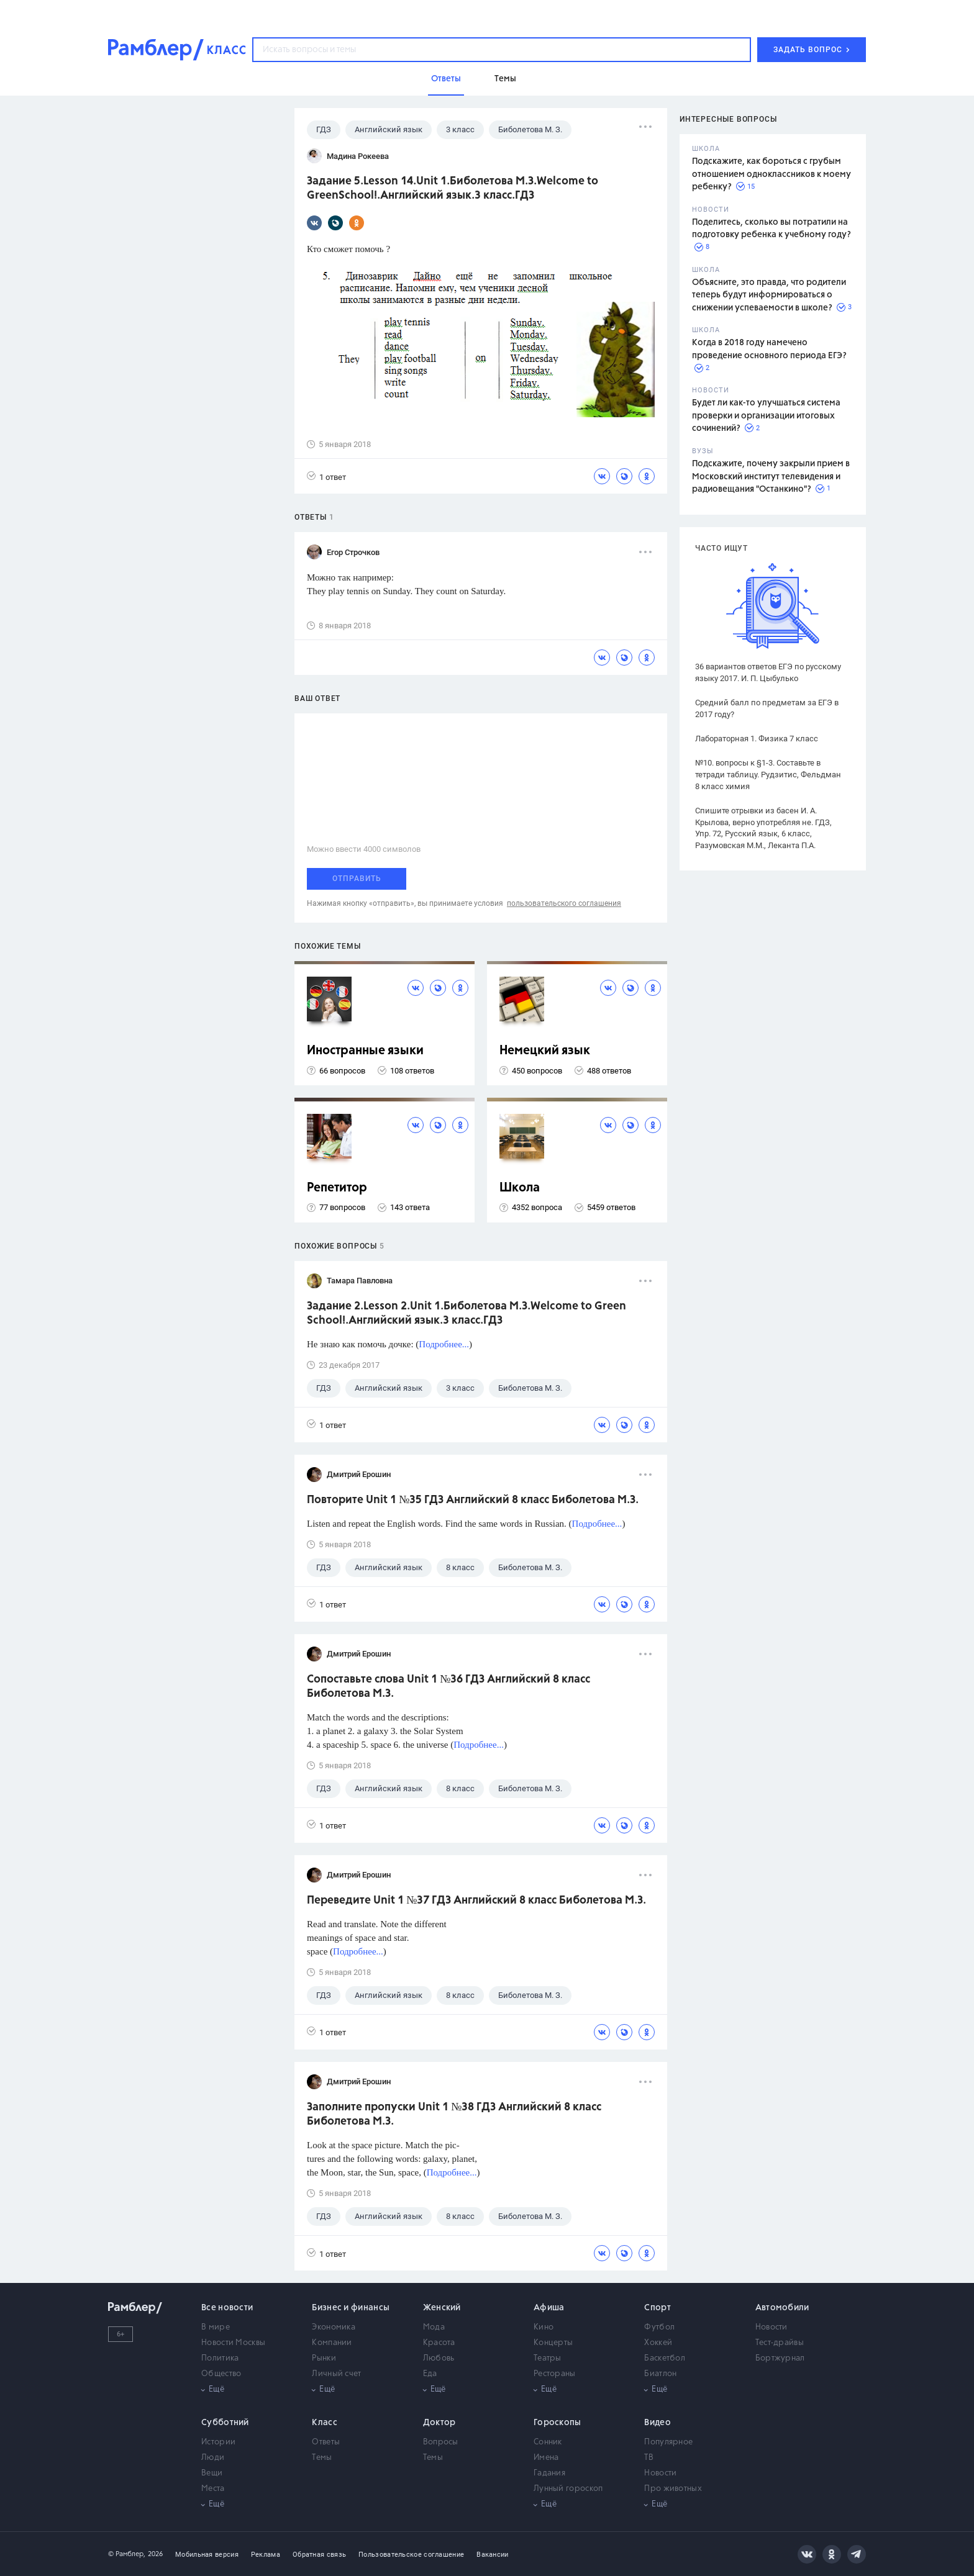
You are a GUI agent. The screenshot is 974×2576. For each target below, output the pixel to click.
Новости (771, 2327)
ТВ (648, 2458)
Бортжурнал (780, 2358)
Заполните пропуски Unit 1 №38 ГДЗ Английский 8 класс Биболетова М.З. (454, 2114)
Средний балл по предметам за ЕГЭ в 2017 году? (767, 708)
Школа (519, 1188)
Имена (546, 2458)
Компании (332, 2343)
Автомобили (782, 2307)
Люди (212, 2458)
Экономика (333, 2327)
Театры (548, 2358)
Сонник (548, 2442)
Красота (439, 2343)
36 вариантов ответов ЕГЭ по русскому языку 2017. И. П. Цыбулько (768, 672)
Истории (218, 2442)
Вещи (211, 2473)
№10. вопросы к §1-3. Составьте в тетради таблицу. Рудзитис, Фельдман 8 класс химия (768, 774)
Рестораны (555, 2374)
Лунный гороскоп (568, 2489)
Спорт (657, 2307)
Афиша (549, 2307)
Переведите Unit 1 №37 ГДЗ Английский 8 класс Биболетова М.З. (476, 1900)
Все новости (227, 2307)
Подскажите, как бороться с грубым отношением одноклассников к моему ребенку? (771, 174)
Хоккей (658, 2343)
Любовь (439, 2358)
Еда (430, 2374)
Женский (442, 2307)
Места (213, 2489)
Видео (657, 2422)
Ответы (326, 2442)
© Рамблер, (126, 2554)
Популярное (668, 2442)
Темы (322, 2458)
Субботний (225, 2422)
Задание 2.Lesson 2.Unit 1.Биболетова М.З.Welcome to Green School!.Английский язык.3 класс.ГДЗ (466, 1313)
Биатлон (660, 2374)
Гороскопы (557, 2422)
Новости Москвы (233, 2343)
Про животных (673, 2489)
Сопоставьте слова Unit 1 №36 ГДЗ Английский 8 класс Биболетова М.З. (448, 1686)
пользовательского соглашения (564, 903)
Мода (434, 2327)
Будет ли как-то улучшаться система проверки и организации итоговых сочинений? (766, 416)
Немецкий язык (544, 1050)
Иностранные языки (365, 1050)
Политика (220, 2358)
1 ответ (326, 476)
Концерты (553, 2343)
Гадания (549, 2473)
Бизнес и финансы (350, 2307)
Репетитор (337, 1188)
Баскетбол (664, 2358)
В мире (215, 2327)
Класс (324, 2422)
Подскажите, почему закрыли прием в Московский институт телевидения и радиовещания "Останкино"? (771, 476)
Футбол (659, 2327)
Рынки (324, 2358)
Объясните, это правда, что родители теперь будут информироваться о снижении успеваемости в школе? (769, 295)
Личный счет (336, 2374)
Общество (221, 2374)
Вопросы (440, 2442)
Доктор (439, 2422)
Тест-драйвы (779, 2343)
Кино (543, 2327)
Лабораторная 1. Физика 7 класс (756, 738)
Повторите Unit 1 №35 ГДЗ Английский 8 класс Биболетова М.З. (473, 1500)
